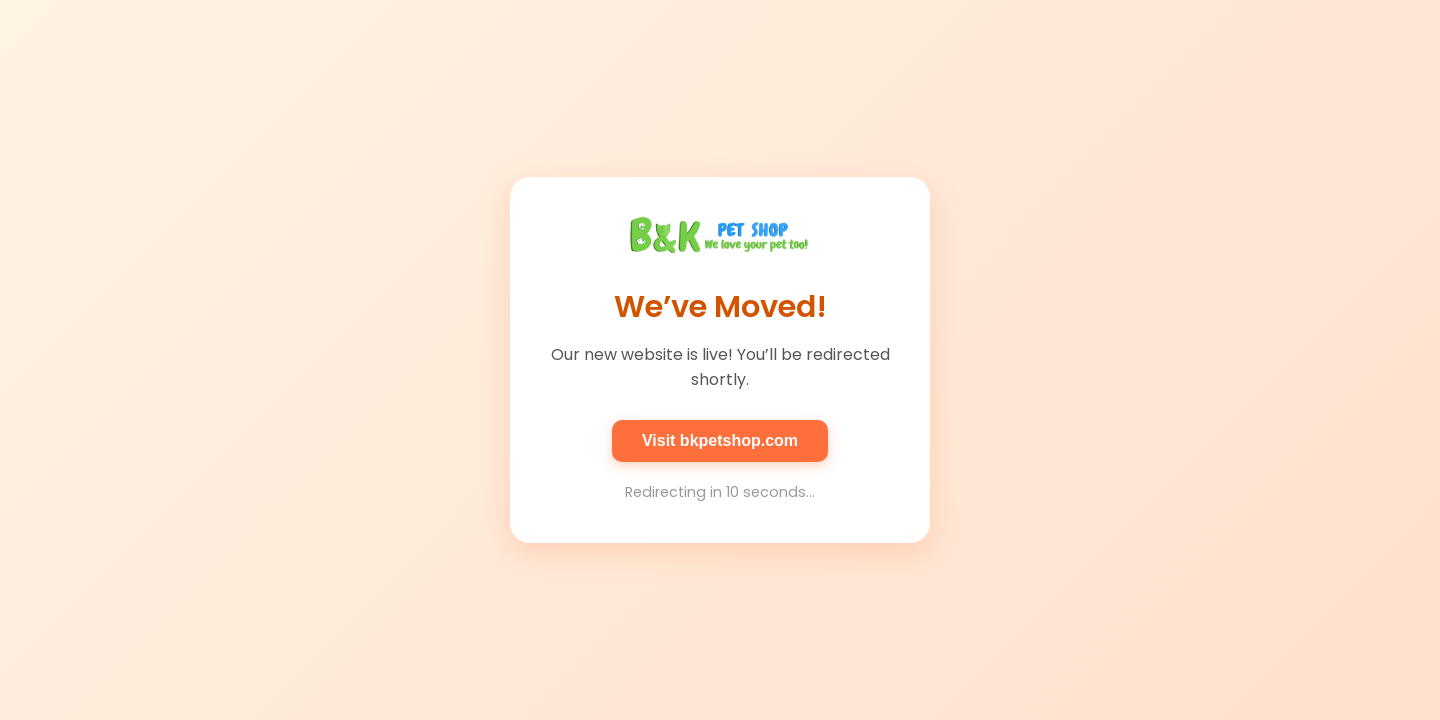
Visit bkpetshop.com (720, 440)
